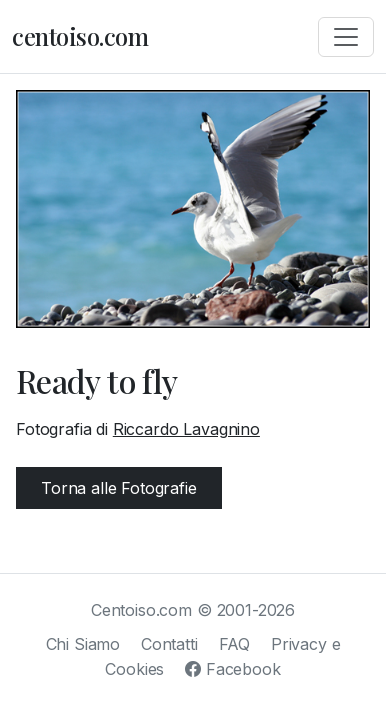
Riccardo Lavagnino (186, 429)
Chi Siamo (83, 644)
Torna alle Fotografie (119, 488)
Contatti (169, 644)
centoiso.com (80, 36)
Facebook (232, 669)
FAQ (235, 644)
